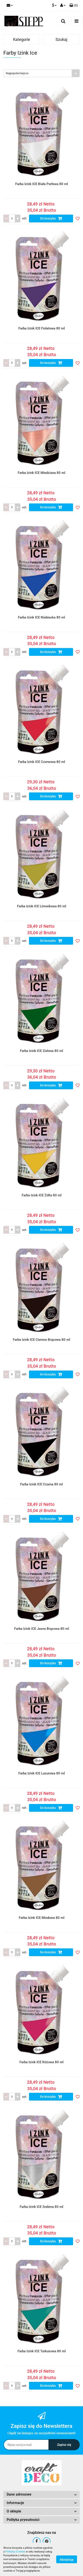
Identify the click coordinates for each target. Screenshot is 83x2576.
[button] (74, 5)
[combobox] (41, 73)
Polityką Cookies (15, 2551)
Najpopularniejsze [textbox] (17, 73)
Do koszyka (51, 218)
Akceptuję (67, 2559)
